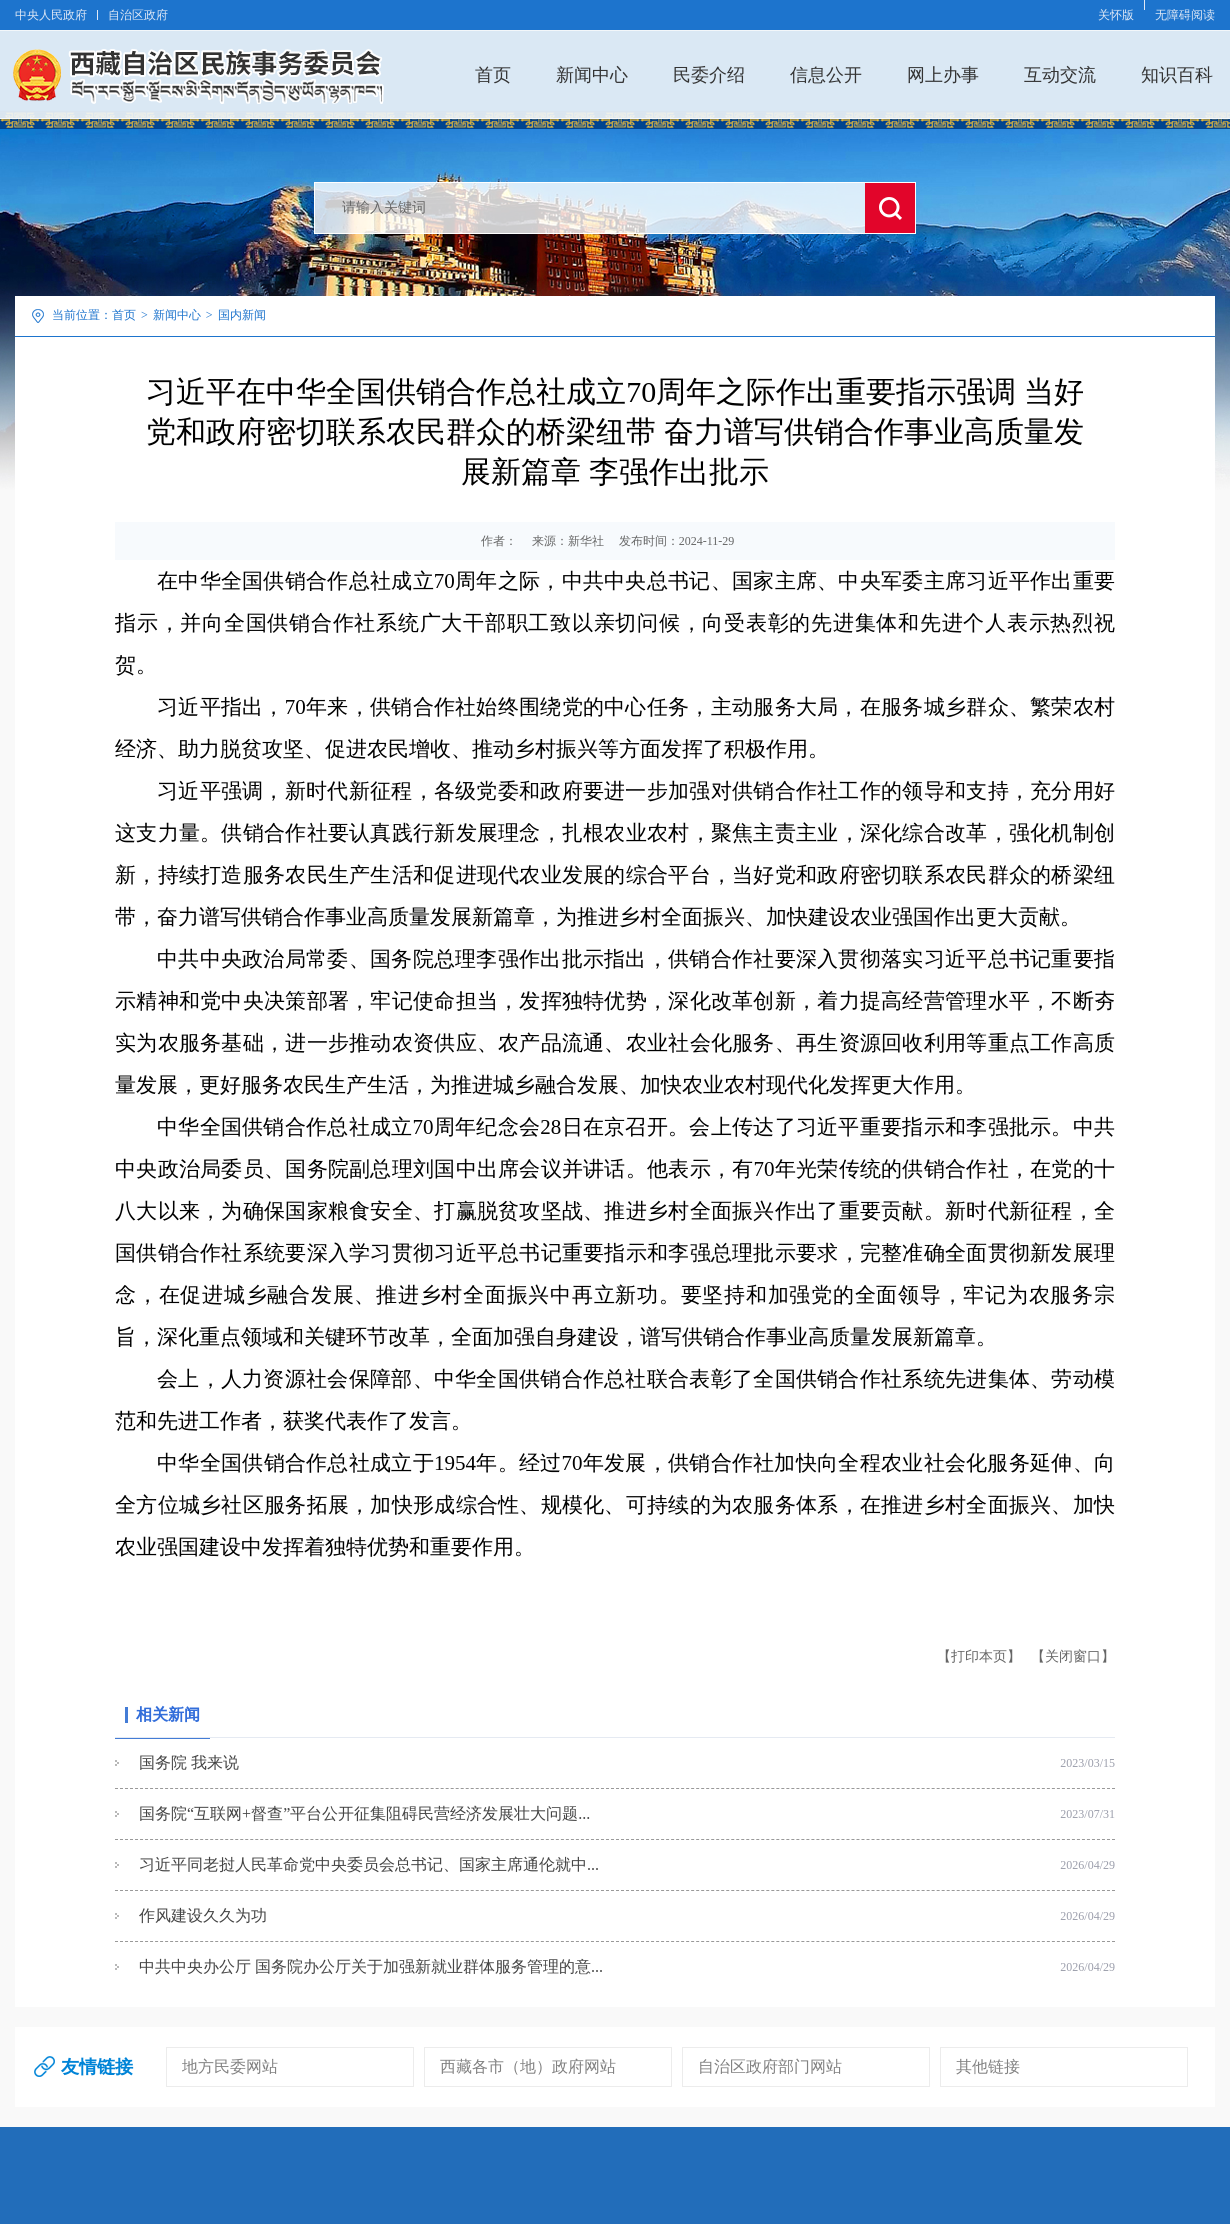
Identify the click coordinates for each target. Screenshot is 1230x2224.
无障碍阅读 (1185, 15)
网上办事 (943, 74)
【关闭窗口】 (1073, 1656)
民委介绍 (709, 74)
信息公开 (826, 74)
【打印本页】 (979, 1656)
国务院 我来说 (189, 1762)
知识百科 (1177, 74)
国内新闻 (242, 315)
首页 (493, 74)
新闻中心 (592, 74)
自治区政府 (138, 15)
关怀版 (1116, 15)
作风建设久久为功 (203, 1915)
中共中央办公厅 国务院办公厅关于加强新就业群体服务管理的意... (371, 1966)
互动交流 (1060, 74)
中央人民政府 (51, 15)
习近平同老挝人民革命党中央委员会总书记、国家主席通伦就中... (369, 1864)
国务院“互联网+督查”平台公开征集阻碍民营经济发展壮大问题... (364, 1813)
